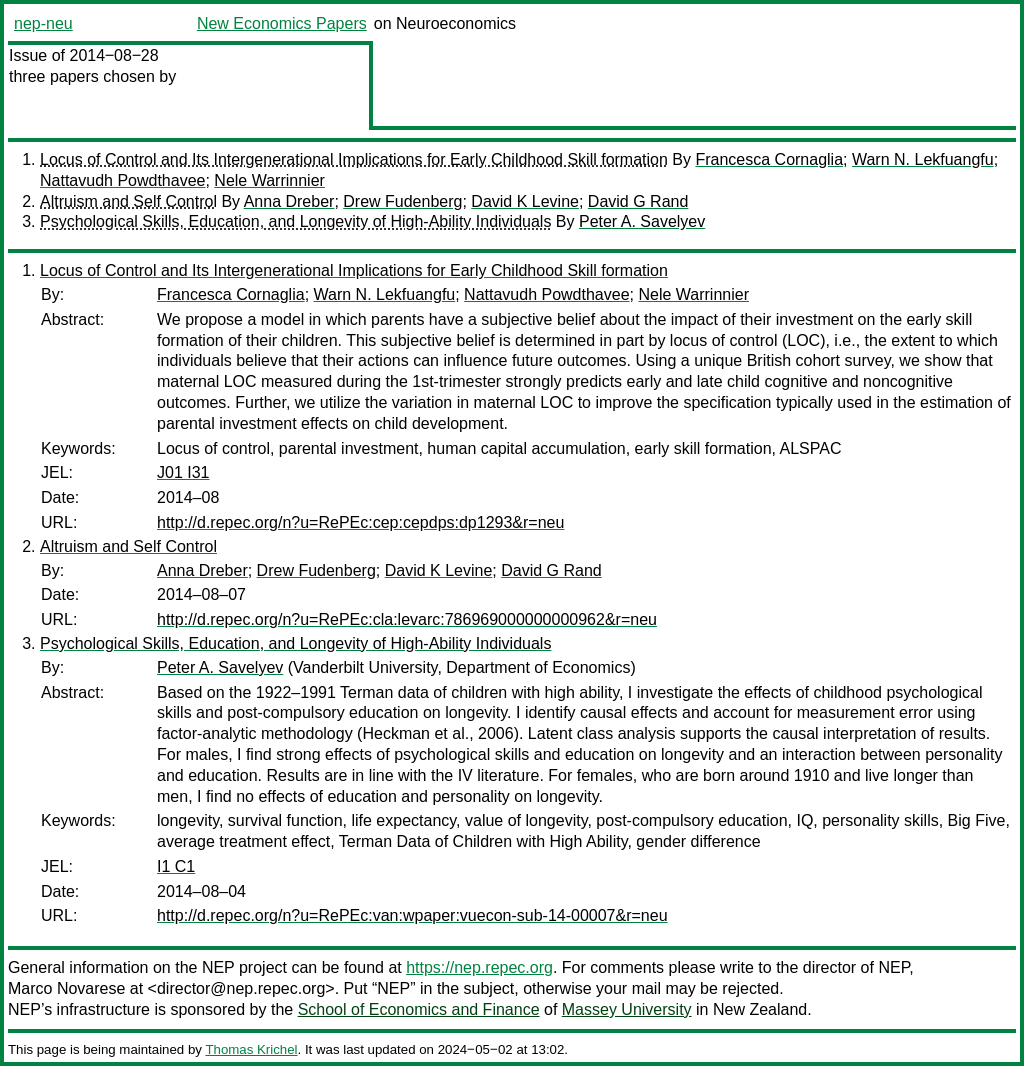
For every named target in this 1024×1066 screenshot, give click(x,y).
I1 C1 (176, 866)
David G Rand (638, 201)
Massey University (627, 1009)
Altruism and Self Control (128, 201)
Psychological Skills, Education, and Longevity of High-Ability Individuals (295, 221)
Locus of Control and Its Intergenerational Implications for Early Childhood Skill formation (354, 159)
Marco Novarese (66, 988)
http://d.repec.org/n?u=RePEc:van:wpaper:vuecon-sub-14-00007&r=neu (412, 915)
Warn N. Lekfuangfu (923, 159)
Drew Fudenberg (402, 201)
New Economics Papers (282, 23)
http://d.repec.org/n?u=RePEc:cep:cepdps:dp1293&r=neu (360, 522)
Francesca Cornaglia (769, 159)
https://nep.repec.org (479, 967)
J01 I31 (183, 472)
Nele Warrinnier (269, 180)
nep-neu (43, 23)
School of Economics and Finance (419, 1009)
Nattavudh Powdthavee (122, 180)
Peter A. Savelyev (642, 221)
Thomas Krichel (251, 1049)
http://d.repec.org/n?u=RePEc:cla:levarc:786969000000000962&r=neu (407, 619)
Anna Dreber (289, 201)
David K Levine (525, 201)
